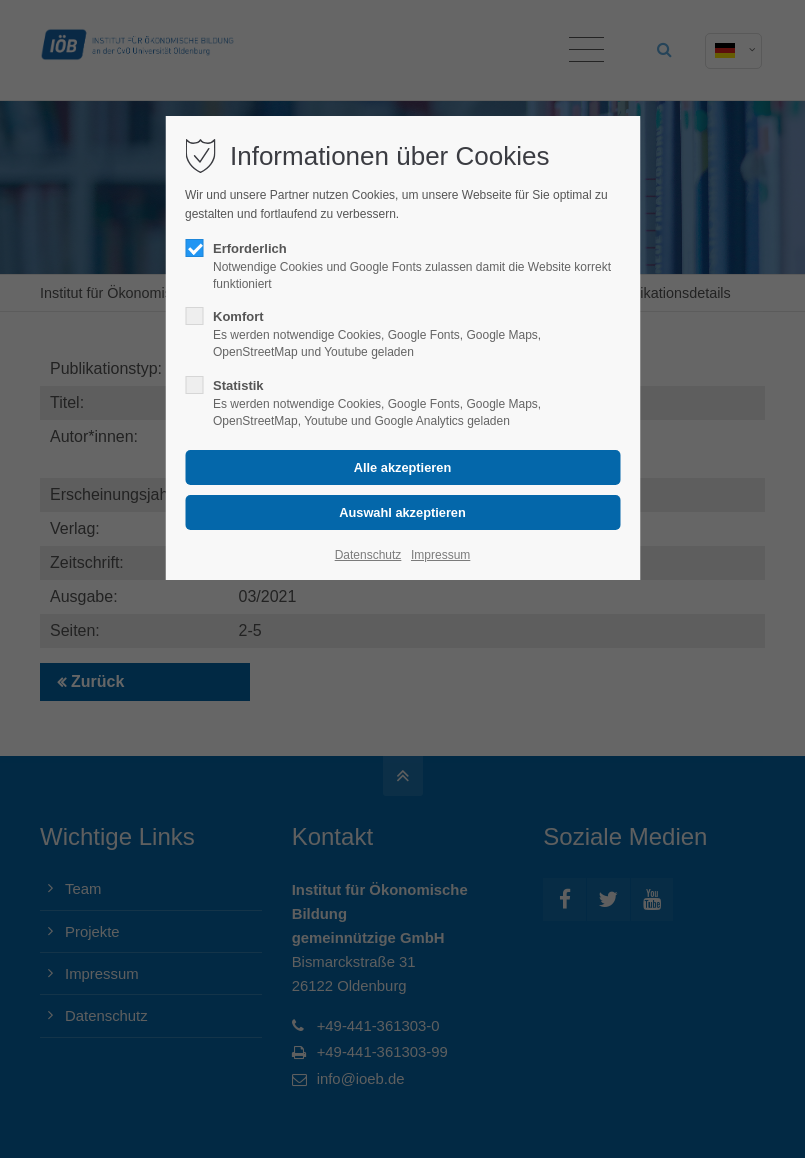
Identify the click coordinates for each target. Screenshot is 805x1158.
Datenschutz (368, 555)
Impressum (440, 555)
